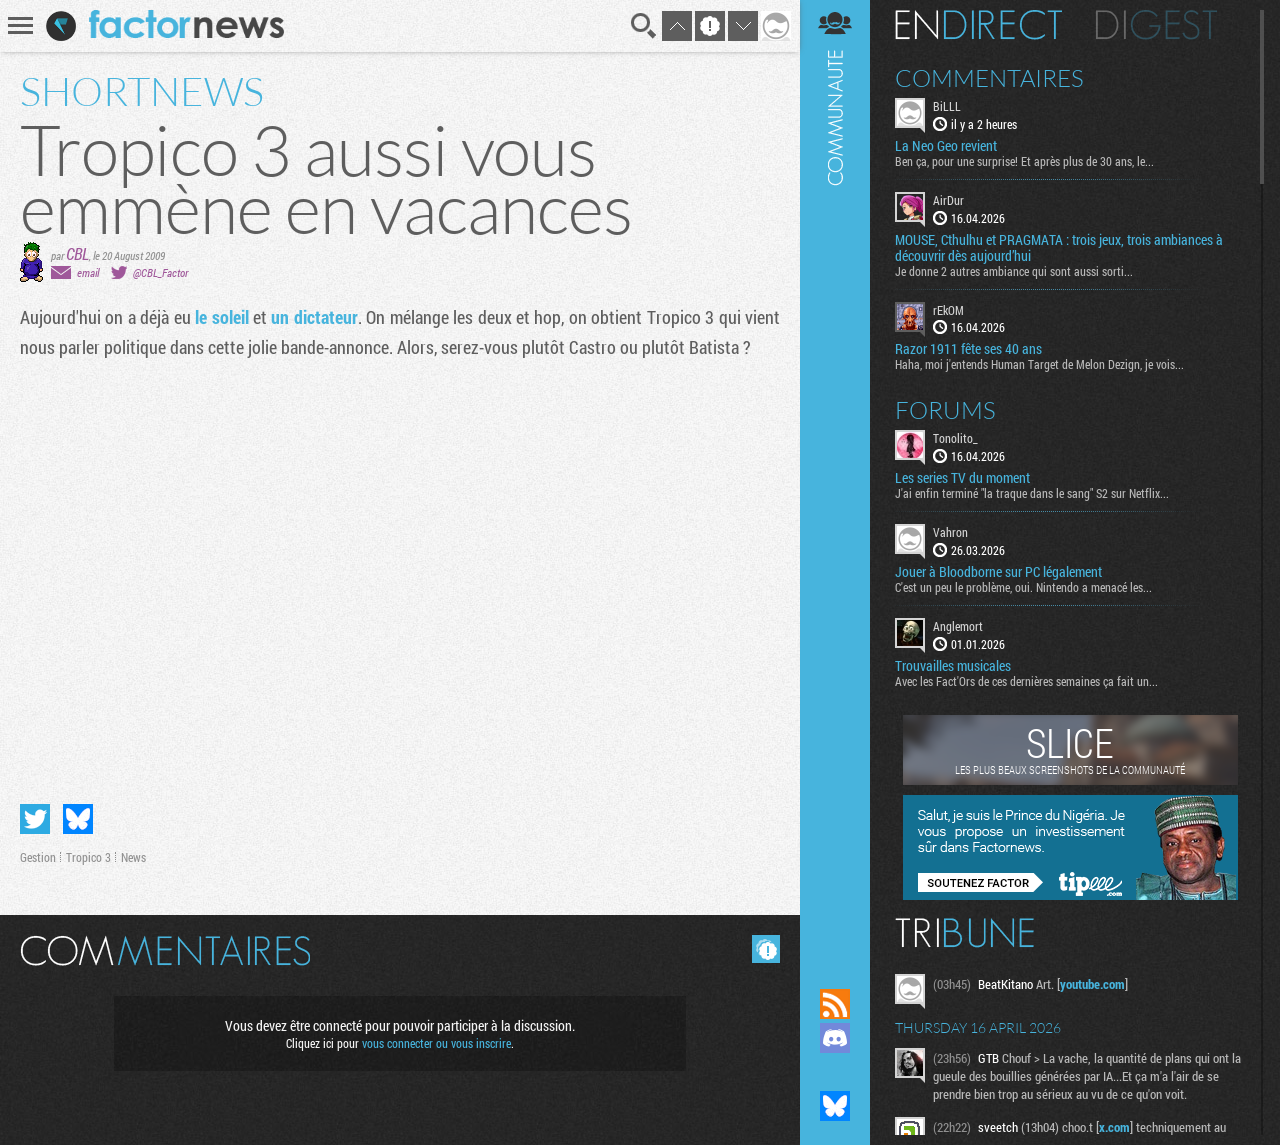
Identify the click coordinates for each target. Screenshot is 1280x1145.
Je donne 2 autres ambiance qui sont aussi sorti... (1014, 271)
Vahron (950, 532)
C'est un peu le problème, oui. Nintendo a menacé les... (1023, 587)
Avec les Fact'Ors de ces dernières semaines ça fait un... (1026, 681)
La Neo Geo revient (946, 146)
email (88, 272)
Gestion (38, 857)
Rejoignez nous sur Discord (835, 1038)
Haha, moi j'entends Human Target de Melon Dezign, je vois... (1039, 364)
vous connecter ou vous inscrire (436, 1043)
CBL (77, 253)
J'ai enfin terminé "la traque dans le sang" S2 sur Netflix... (1032, 493)
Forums (945, 410)
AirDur (948, 200)
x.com (1114, 1127)
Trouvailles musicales (953, 666)
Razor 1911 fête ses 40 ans (968, 349)
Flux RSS (835, 1004)
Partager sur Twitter (35, 819)
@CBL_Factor (160, 272)
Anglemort (958, 626)
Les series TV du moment (962, 478)
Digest (1156, 25)
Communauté (835, 475)
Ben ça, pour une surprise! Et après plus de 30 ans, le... (1024, 161)
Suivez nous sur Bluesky (835, 1106)
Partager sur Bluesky (78, 819)
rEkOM (948, 310)
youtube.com (1092, 984)
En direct (978, 25)
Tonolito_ (955, 438)
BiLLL (947, 106)
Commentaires (989, 78)
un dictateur (314, 317)
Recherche (644, 26)
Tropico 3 (88, 857)
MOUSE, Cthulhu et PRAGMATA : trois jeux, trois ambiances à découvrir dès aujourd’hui (1059, 248)
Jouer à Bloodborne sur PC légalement (998, 572)
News (133, 857)
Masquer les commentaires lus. (766, 949)
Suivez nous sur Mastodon (835, 1072)
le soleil (221, 317)
